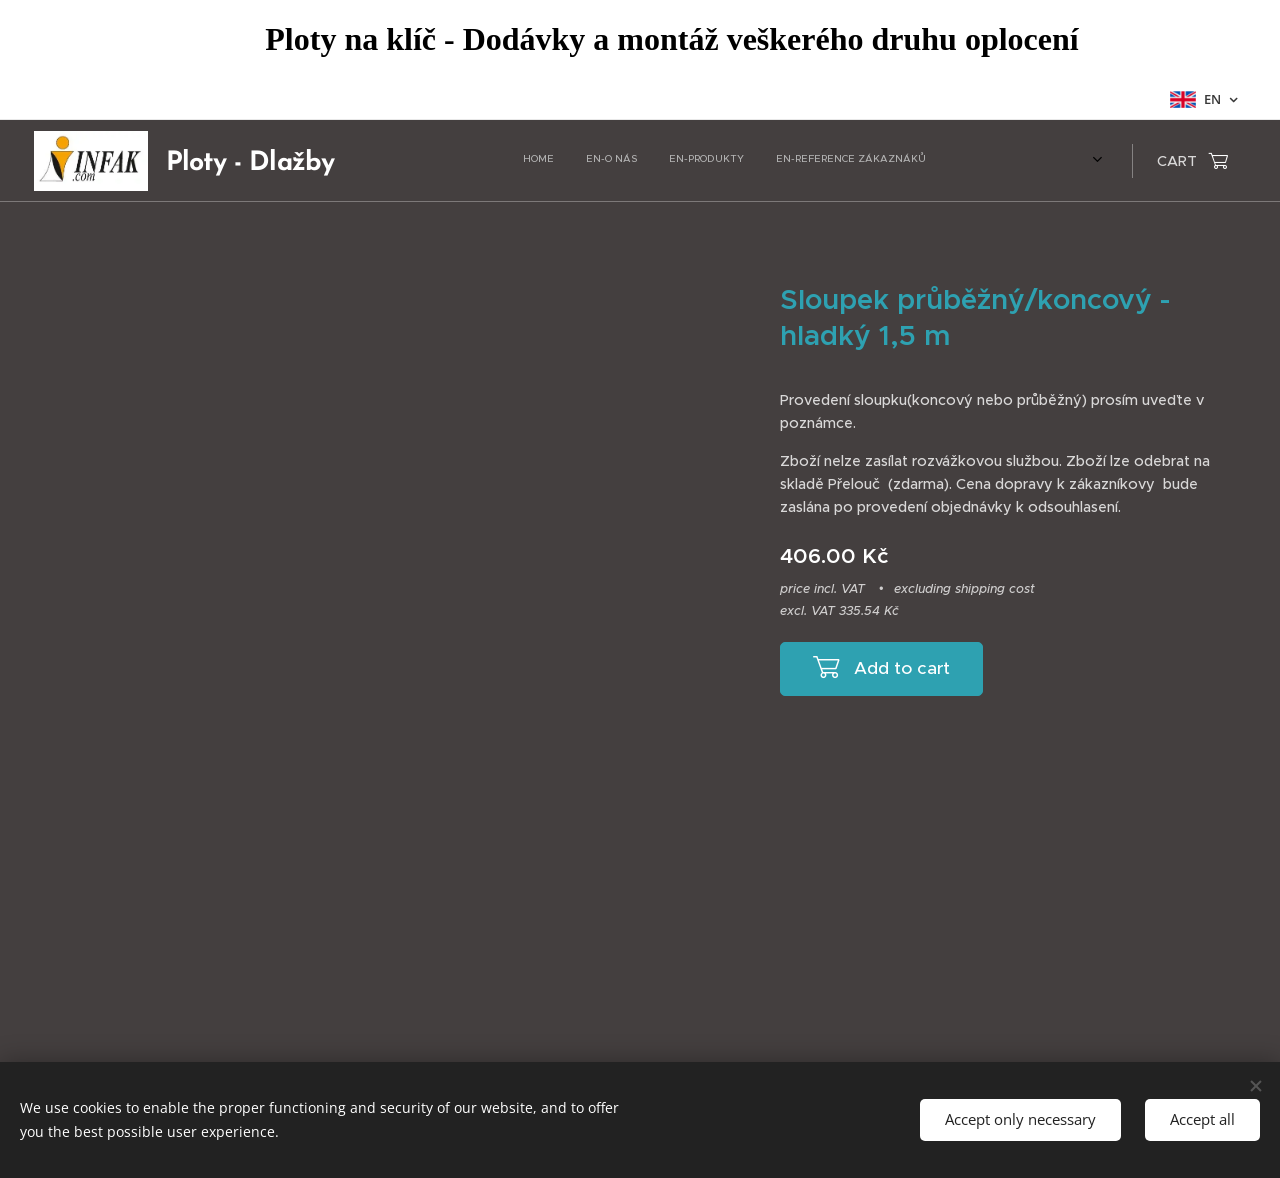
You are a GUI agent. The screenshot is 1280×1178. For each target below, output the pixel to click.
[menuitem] (717, 161)
